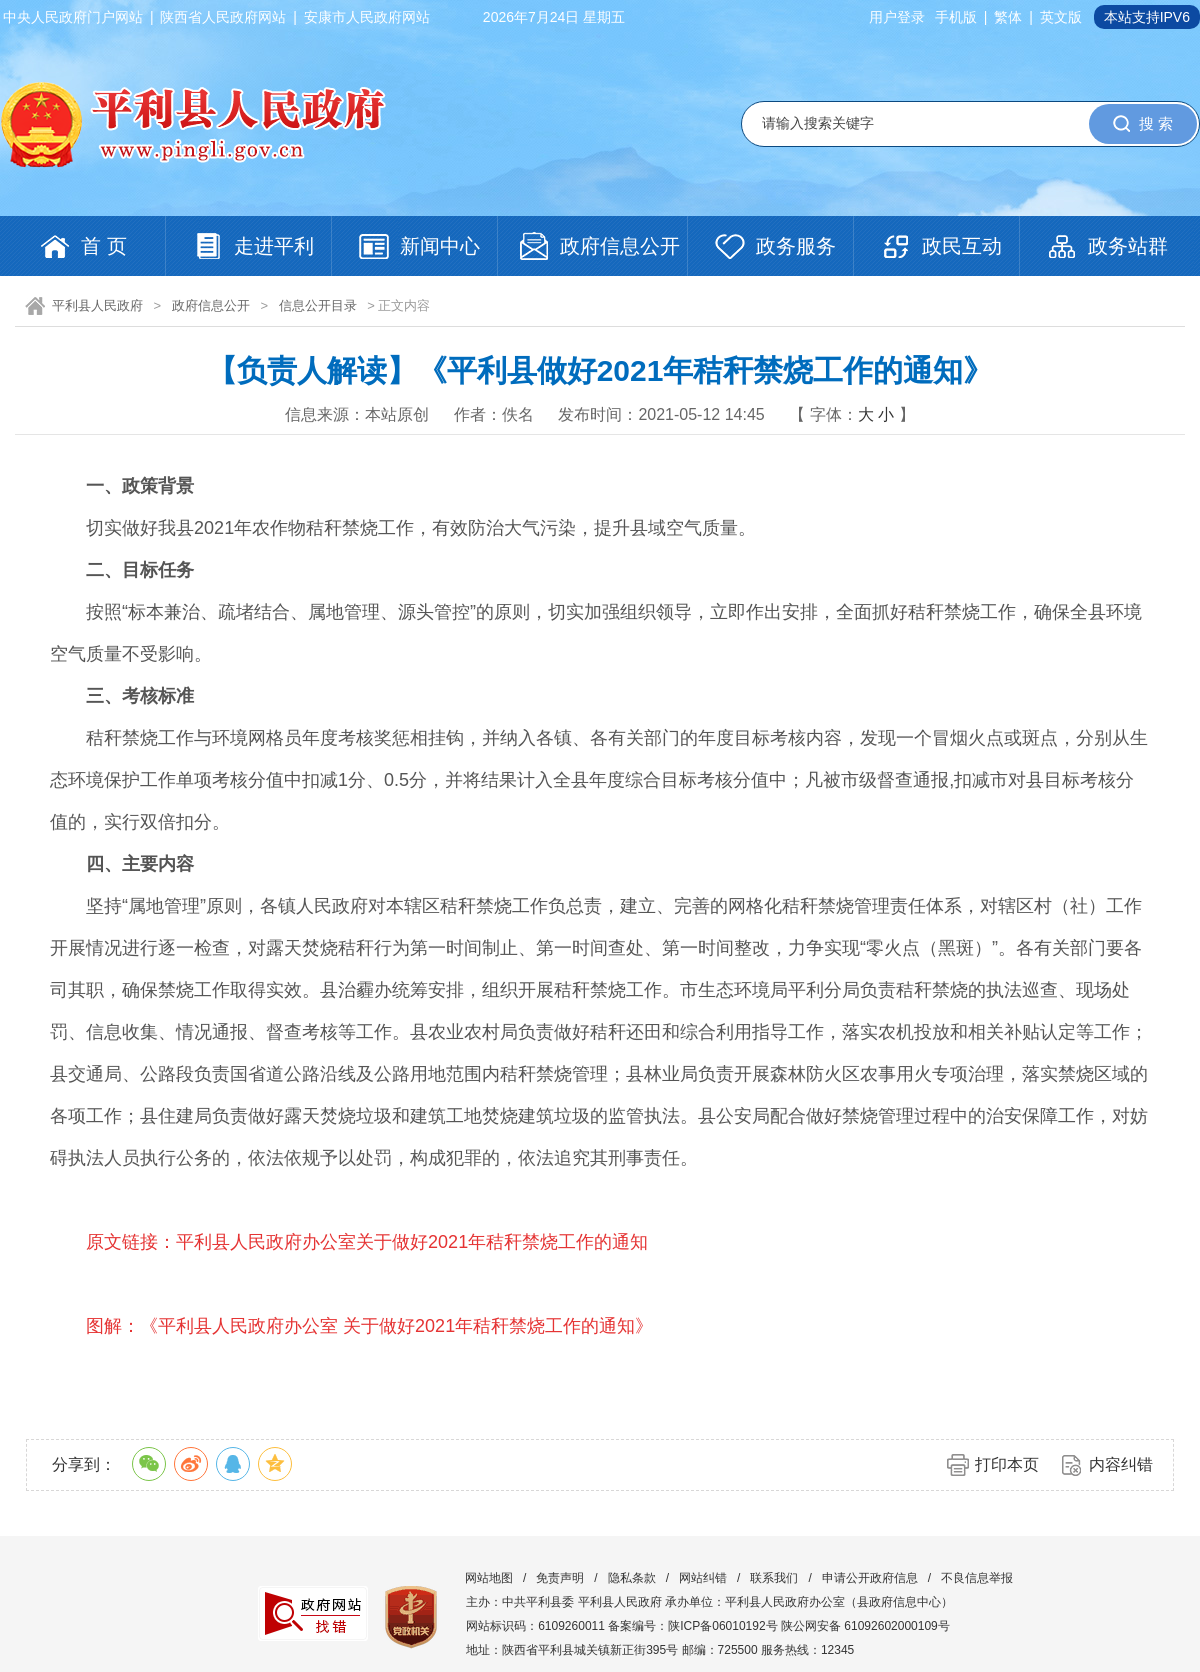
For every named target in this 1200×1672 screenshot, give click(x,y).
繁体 (1008, 17)
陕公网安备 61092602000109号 (865, 1626)
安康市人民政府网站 (367, 17)
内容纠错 (1121, 1464)
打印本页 (1007, 1464)
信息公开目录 (318, 305)
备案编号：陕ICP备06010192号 (692, 1626)
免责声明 (560, 1578)
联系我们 (774, 1578)
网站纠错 (703, 1578)
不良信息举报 (977, 1578)
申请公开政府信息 (870, 1578)
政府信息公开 (211, 305)
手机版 (956, 17)
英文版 (1061, 17)
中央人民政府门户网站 (73, 17)
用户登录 (897, 17)
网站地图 (489, 1578)
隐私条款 (632, 1578)
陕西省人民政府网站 (223, 17)
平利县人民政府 (97, 305)
